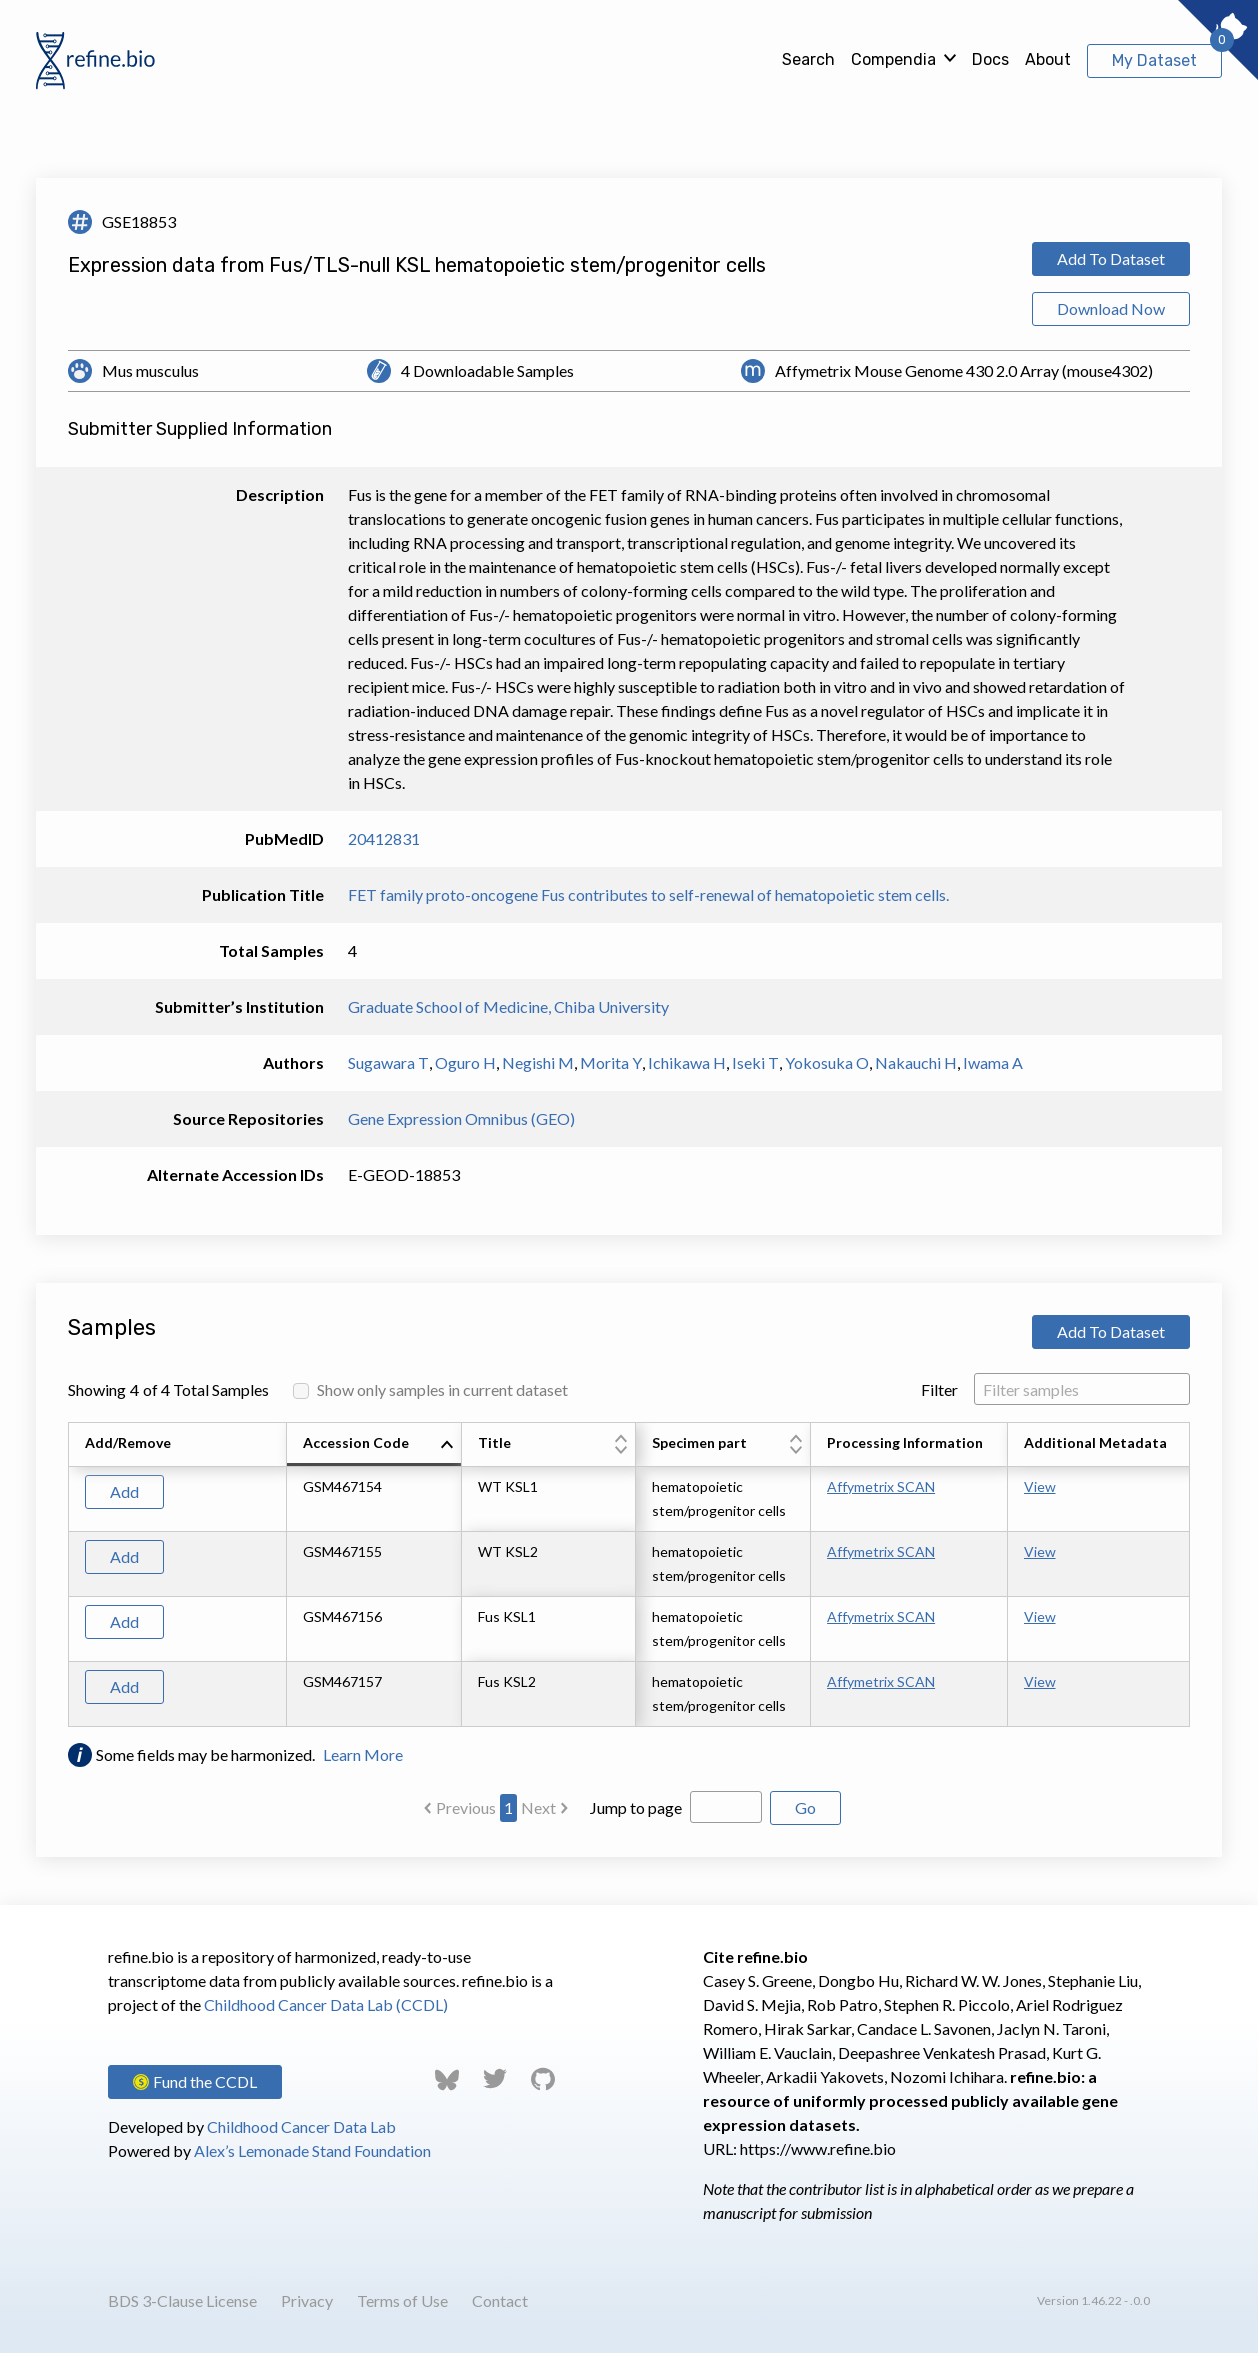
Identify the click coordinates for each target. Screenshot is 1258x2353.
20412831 (384, 838)
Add (124, 1491)
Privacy (307, 2300)
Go (805, 1807)
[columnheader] (374, 1445)
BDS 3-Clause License (182, 2300)
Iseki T (755, 1062)
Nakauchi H (916, 1062)
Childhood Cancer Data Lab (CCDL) (326, 2004)
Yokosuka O (827, 1062)
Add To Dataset (1111, 258)
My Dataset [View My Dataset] (1154, 60)
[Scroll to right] (1193, 1575)
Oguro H (465, 1062)
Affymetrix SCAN (881, 1486)
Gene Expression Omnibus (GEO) (461, 1118)
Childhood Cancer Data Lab (301, 2126)
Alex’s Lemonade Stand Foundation (312, 2150)
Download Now (1111, 308)
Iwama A (993, 1062)
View (1040, 1486)
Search (808, 59)
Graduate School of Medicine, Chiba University (508, 1006)
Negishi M (538, 1062)
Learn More (363, 1754)
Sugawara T (388, 1062)
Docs (990, 59)
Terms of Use (402, 2300)
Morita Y (611, 1062)
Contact (500, 2300)
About (1048, 59)
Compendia (893, 59)
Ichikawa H (687, 1062)
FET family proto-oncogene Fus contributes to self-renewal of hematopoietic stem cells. (648, 894)
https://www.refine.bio (818, 2148)
